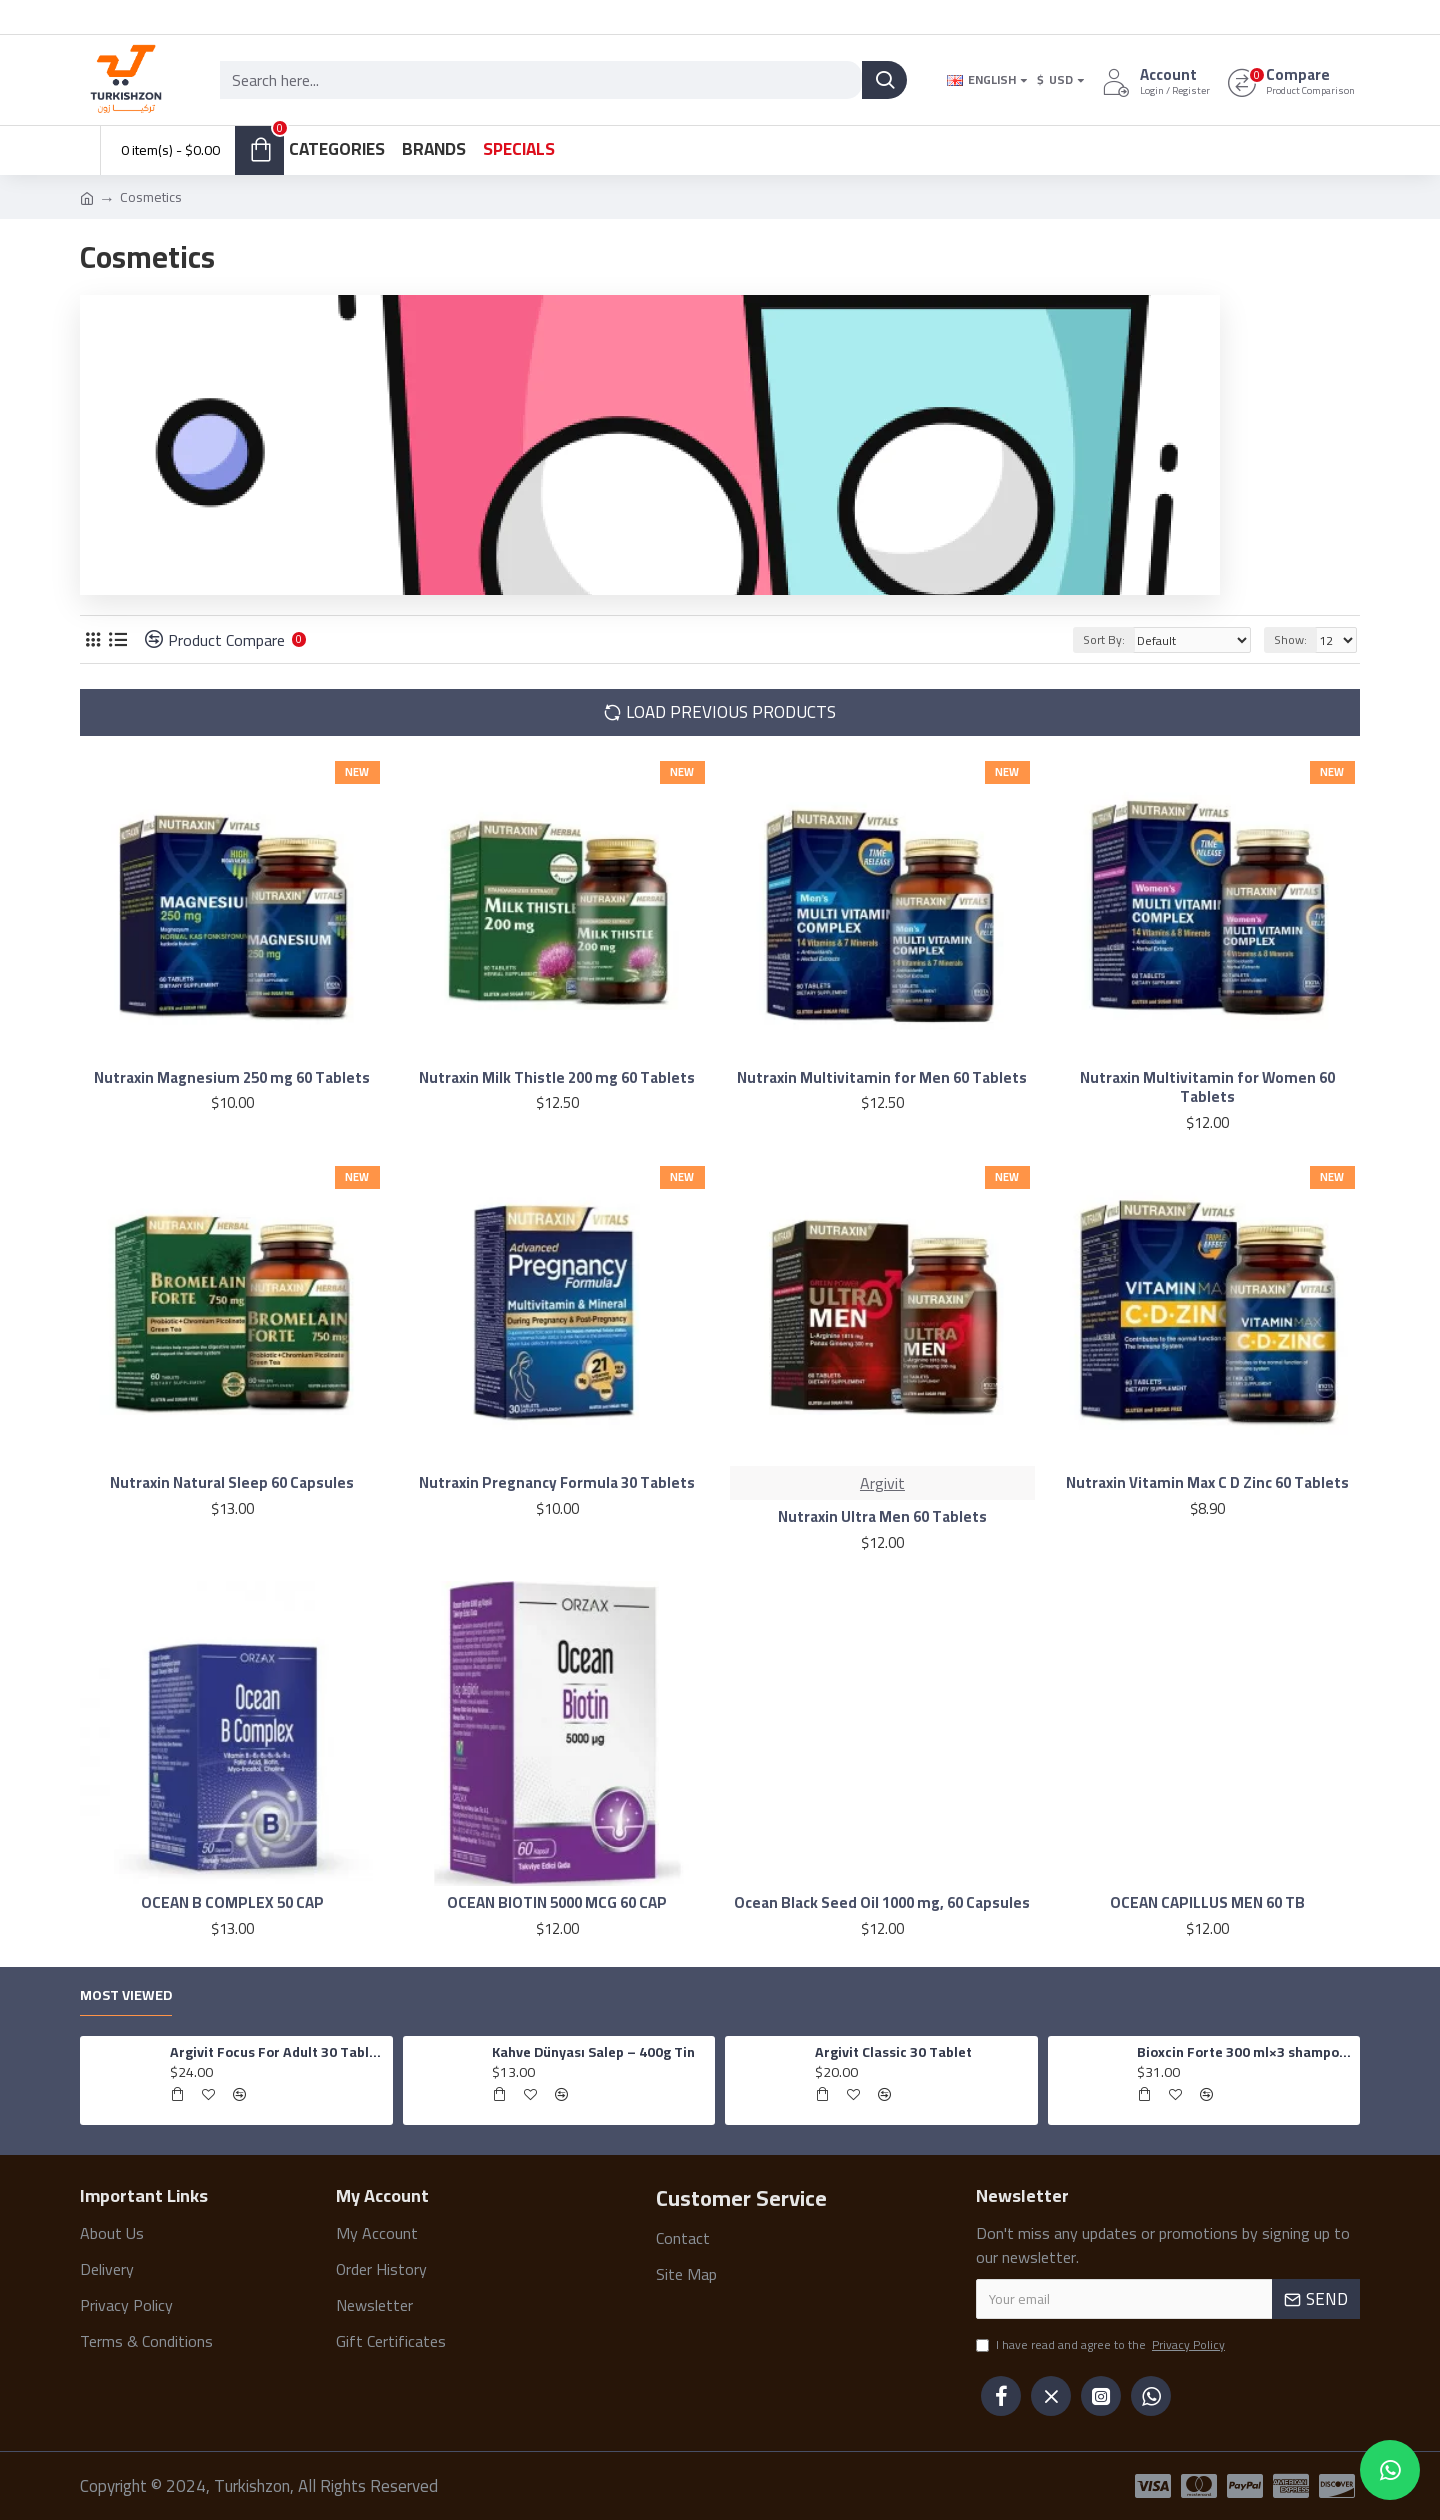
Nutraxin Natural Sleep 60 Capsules (232, 1483)
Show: (1290, 639)
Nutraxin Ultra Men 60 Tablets (882, 1517)
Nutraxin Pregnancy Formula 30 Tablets (557, 1483)
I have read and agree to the (1102, 2346)
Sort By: (1104, 639)
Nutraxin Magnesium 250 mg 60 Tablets (232, 1078)
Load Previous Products (731, 712)
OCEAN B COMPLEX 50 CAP (232, 1903)
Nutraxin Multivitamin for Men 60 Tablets (882, 1078)
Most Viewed (126, 1997)
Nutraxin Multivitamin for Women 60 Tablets (1207, 1087)
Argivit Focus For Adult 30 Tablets (278, 2052)
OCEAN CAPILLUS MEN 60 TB (1207, 1903)
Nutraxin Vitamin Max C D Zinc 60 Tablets (1207, 1483)
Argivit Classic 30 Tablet (893, 2052)
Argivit (882, 1483)
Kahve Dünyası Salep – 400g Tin (593, 2052)
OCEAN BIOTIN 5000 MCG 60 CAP (557, 1903)
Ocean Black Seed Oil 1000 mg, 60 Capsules (882, 1903)
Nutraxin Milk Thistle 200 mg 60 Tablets (557, 1078)
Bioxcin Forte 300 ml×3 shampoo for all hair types (1245, 2052)
